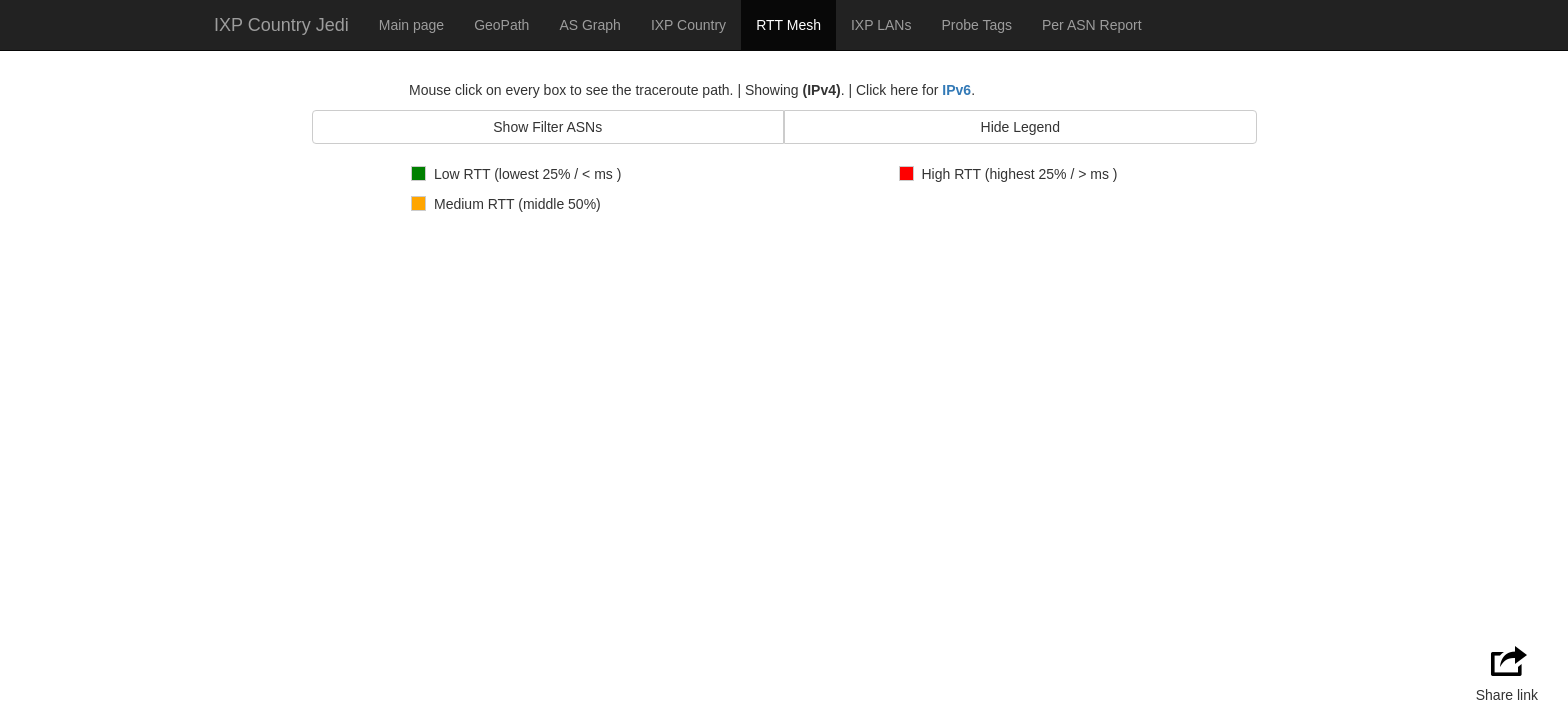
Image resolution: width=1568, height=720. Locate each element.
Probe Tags (976, 25)
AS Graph (589, 25)
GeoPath (501, 25)
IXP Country (688, 25)
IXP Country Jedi (281, 25)
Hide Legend (1020, 127)
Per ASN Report (1092, 25)
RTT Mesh (788, 25)
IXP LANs (881, 25)
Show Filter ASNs (547, 127)
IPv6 (956, 90)
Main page (411, 25)
